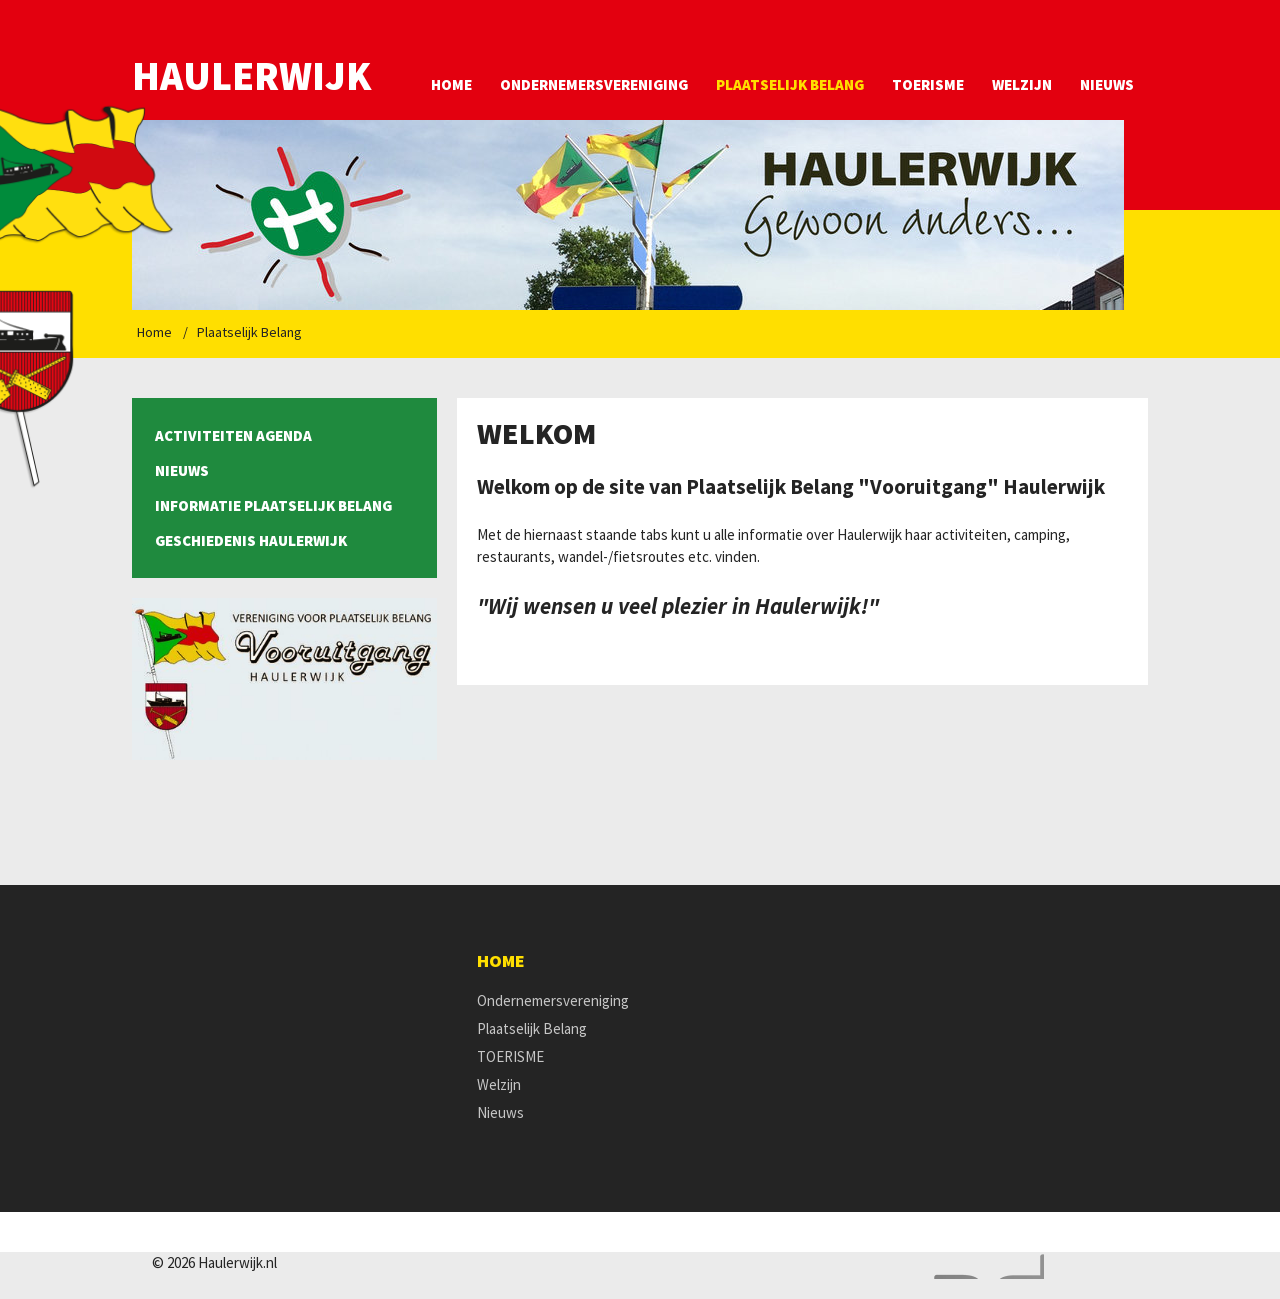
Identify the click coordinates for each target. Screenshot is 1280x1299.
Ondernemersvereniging (594, 84)
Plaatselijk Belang (790, 84)
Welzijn (1022, 84)
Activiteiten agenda (233, 435)
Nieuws (1107, 84)
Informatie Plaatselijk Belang (273, 505)
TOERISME (928, 84)
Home (451, 84)
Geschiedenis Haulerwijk (251, 540)
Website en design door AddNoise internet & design (984, 1266)
